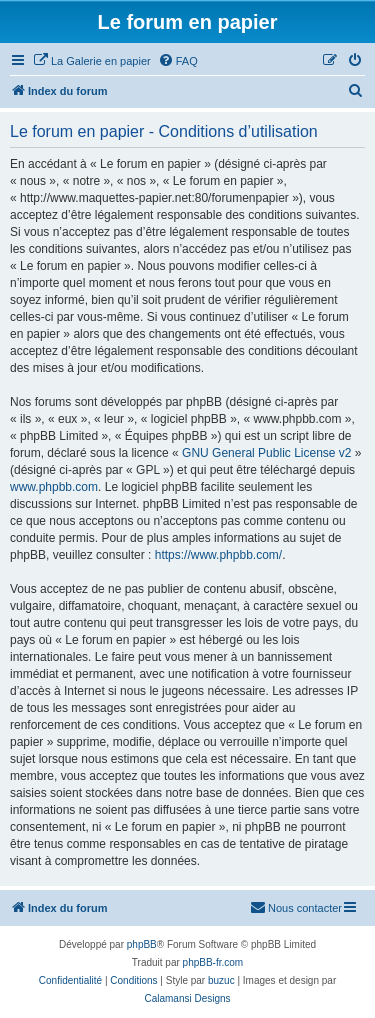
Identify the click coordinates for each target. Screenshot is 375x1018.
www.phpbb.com (54, 487)
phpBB (142, 944)
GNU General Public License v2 (266, 453)
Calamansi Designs (187, 998)
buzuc (221, 980)
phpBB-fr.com (213, 962)
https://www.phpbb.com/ (218, 555)
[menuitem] (92, 61)
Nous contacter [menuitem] (296, 907)
